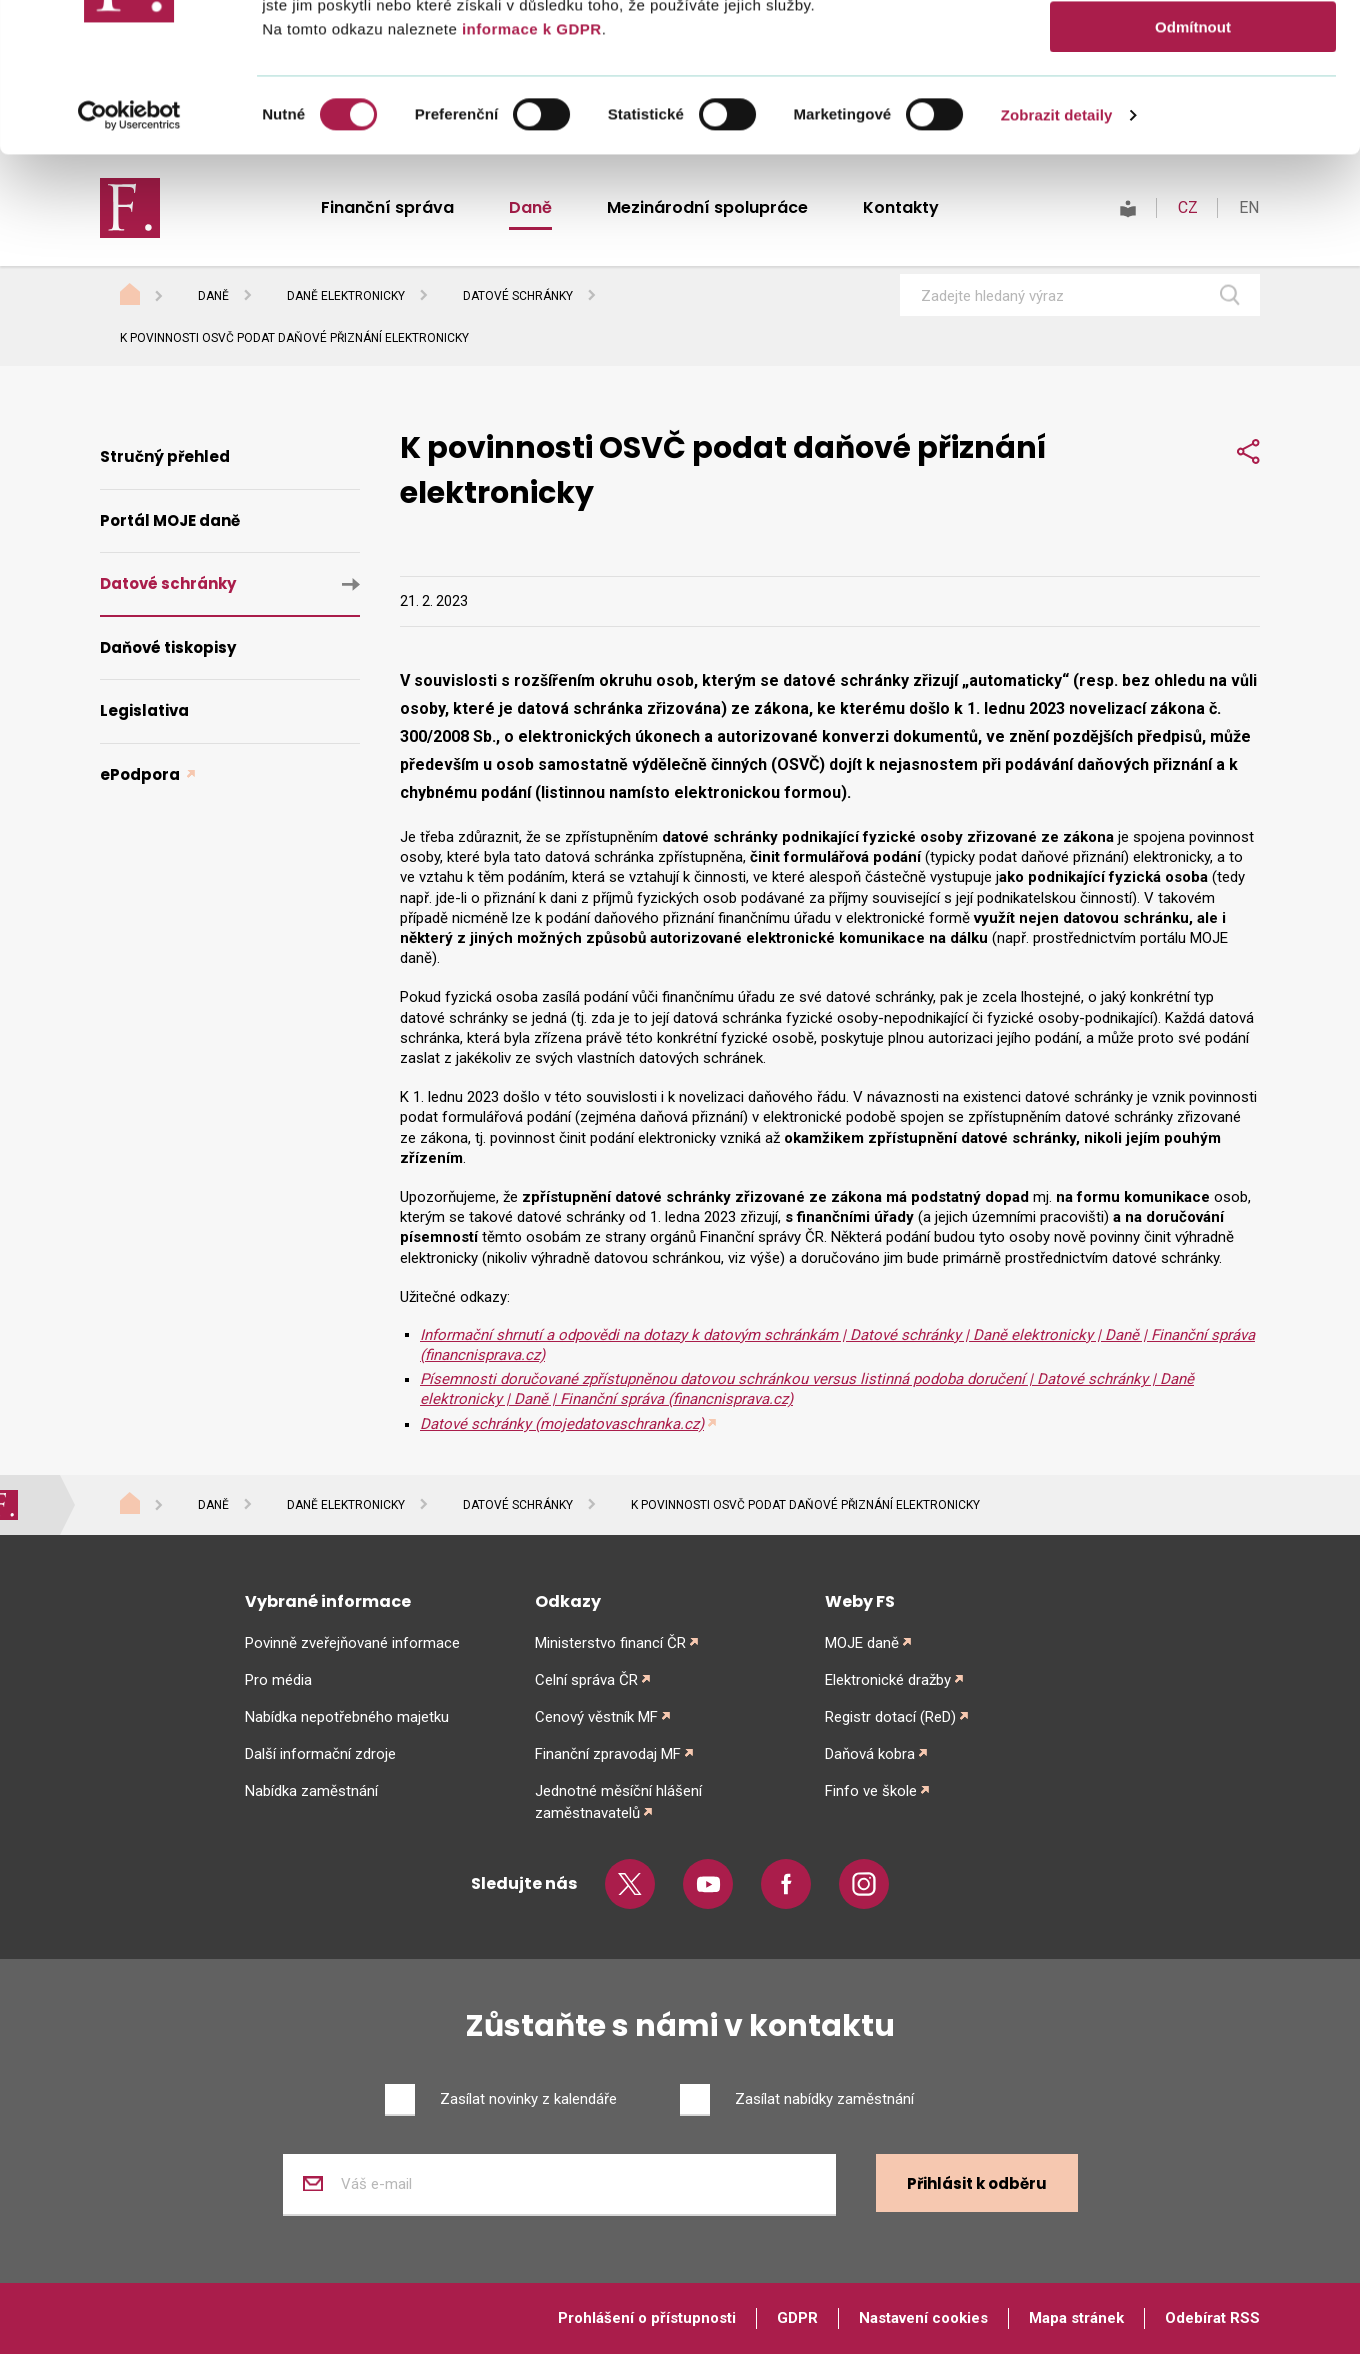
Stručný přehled (165, 456)
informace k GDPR (529, 168)
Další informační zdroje (320, 1754)
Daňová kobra (870, 1754)
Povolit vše (1192, 49)
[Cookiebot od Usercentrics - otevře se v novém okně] (129, 255)
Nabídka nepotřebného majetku (347, 1717)
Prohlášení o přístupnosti (647, 2318)
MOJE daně (862, 1643)
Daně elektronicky (346, 296)
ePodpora (141, 774)
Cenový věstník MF (596, 1717)
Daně (213, 296)
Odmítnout (1193, 166)
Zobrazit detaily (1057, 254)
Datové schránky (518, 296)
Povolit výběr (1193, 108)
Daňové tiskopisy (168, 647)
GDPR (797, 2318)
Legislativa (144, 710)
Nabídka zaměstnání (311, 1791)
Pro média (278, 1680)
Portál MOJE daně (170, 520)
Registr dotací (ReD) (890, 1717)
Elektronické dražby (888, 1680)
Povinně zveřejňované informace (352, 1643)
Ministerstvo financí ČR (610, 1643)
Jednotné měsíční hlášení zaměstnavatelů (618, 1802)
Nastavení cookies (923, 2318)
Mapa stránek (1076, 2318)
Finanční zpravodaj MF (608, 1754)
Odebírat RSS (1212, 2318)
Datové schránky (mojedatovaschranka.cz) (562, 1424)
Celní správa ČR (586, 1680)
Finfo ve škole (871, 1791)
